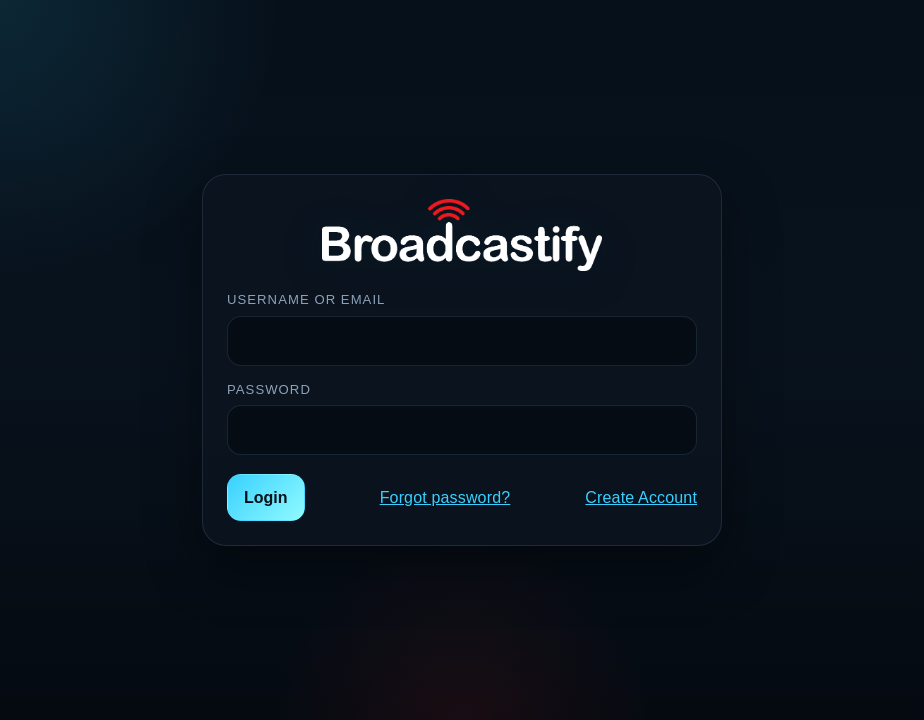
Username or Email (306, 299)
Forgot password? (445, 497)
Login (266, 497)
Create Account (641, 497)
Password (269, 389)
